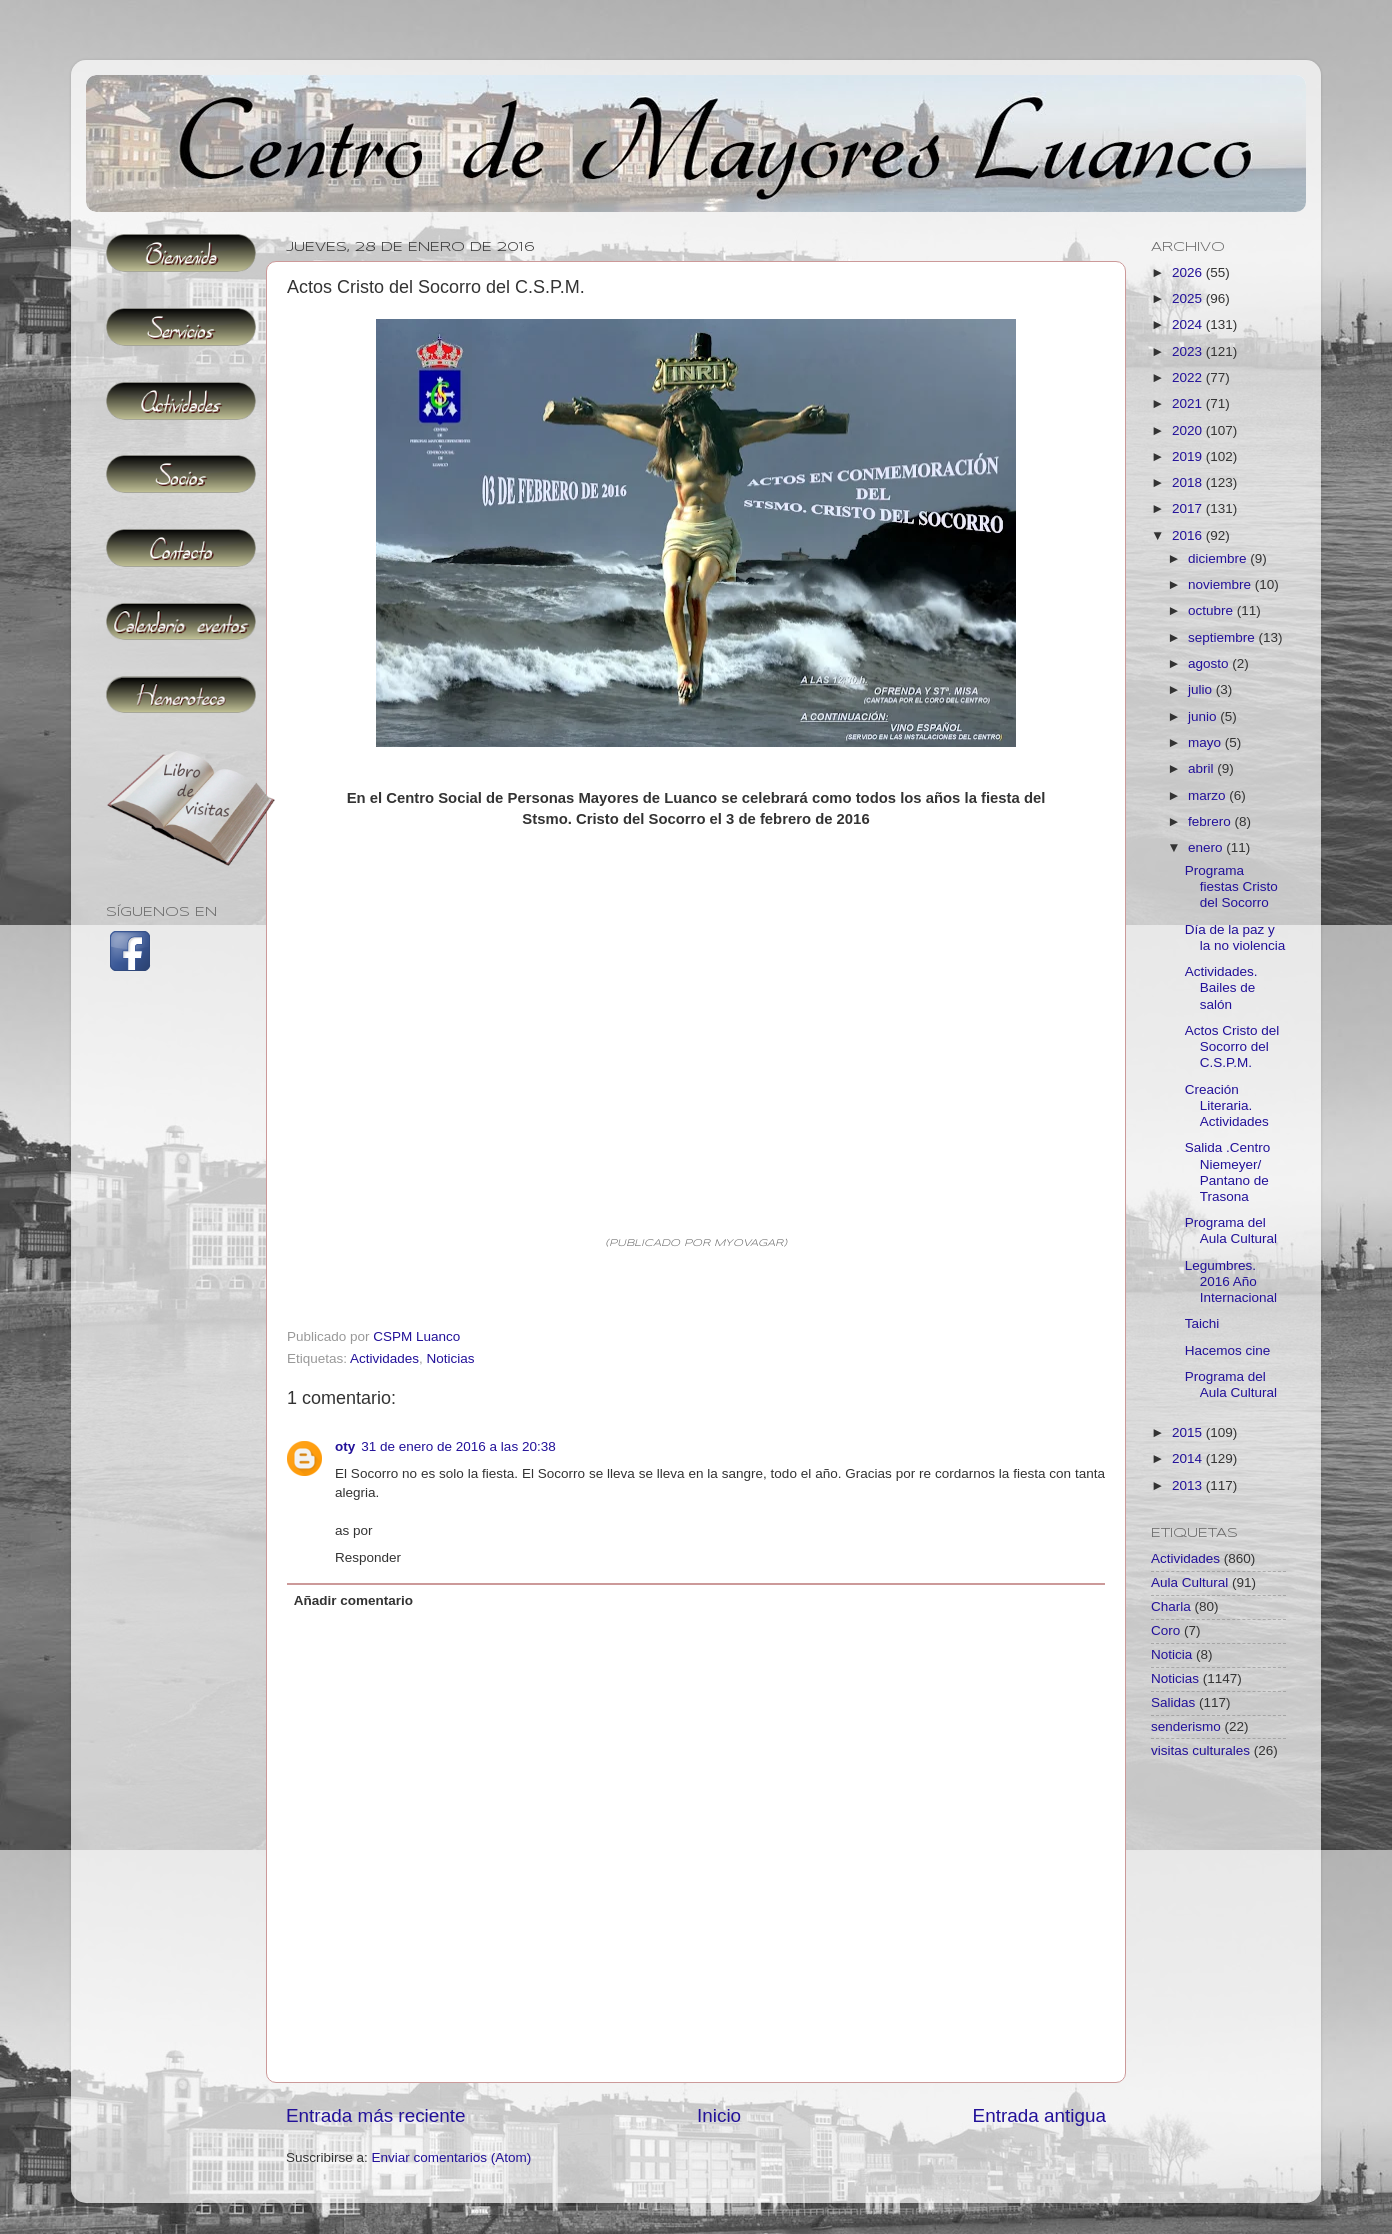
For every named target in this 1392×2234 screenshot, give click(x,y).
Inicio (719, 2115)
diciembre (1219, 558)
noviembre (1221, 584)
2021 (1189, 403)
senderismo (1186, 1726)
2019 (1189, 456)
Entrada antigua (1039, 2115)
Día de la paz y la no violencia (1235, 937)
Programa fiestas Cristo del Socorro (1231, 886)
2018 (1189, 482)
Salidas (1173, 1702)
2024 (1189, 324)
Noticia (1171, 1654)
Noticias (451, 1358)
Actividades (384, 1358)
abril (1202, 768)
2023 (1189, 351)
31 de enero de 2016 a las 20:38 (458, 1446)
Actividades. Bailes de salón (1221, 987)
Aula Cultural (1189, 1582)
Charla (1171, 1606)
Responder (368, 1557)
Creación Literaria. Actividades (1227, 1105)
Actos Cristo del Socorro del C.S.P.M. (1232, 1046)
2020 (1189, 430)
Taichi (1202, 1323)
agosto (1210, 663)
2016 (1189, 535)
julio (1202, 689)
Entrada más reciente (376, 2115)
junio (1204, 716)
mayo (1206, 742)
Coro (1165, 1630)
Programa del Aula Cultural (1231, 1230)
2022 (1189, 377)
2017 (1189, 508)
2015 (1189, 1432)
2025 (1189, 298)
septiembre (1223, 637)
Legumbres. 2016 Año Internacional (1231, 1281)
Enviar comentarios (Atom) (452, 2157)
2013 (1189, 1485)
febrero (1211, 821)
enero (1207, 847)
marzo (1208, 795)
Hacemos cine (1228, 1350)
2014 (1189, 1458)
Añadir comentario (353, 1600)
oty (345, 1446)
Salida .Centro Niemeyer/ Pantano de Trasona (1228, 1172)
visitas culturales (1200, 1750)
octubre (1212, 610)
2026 (1189, 272)
